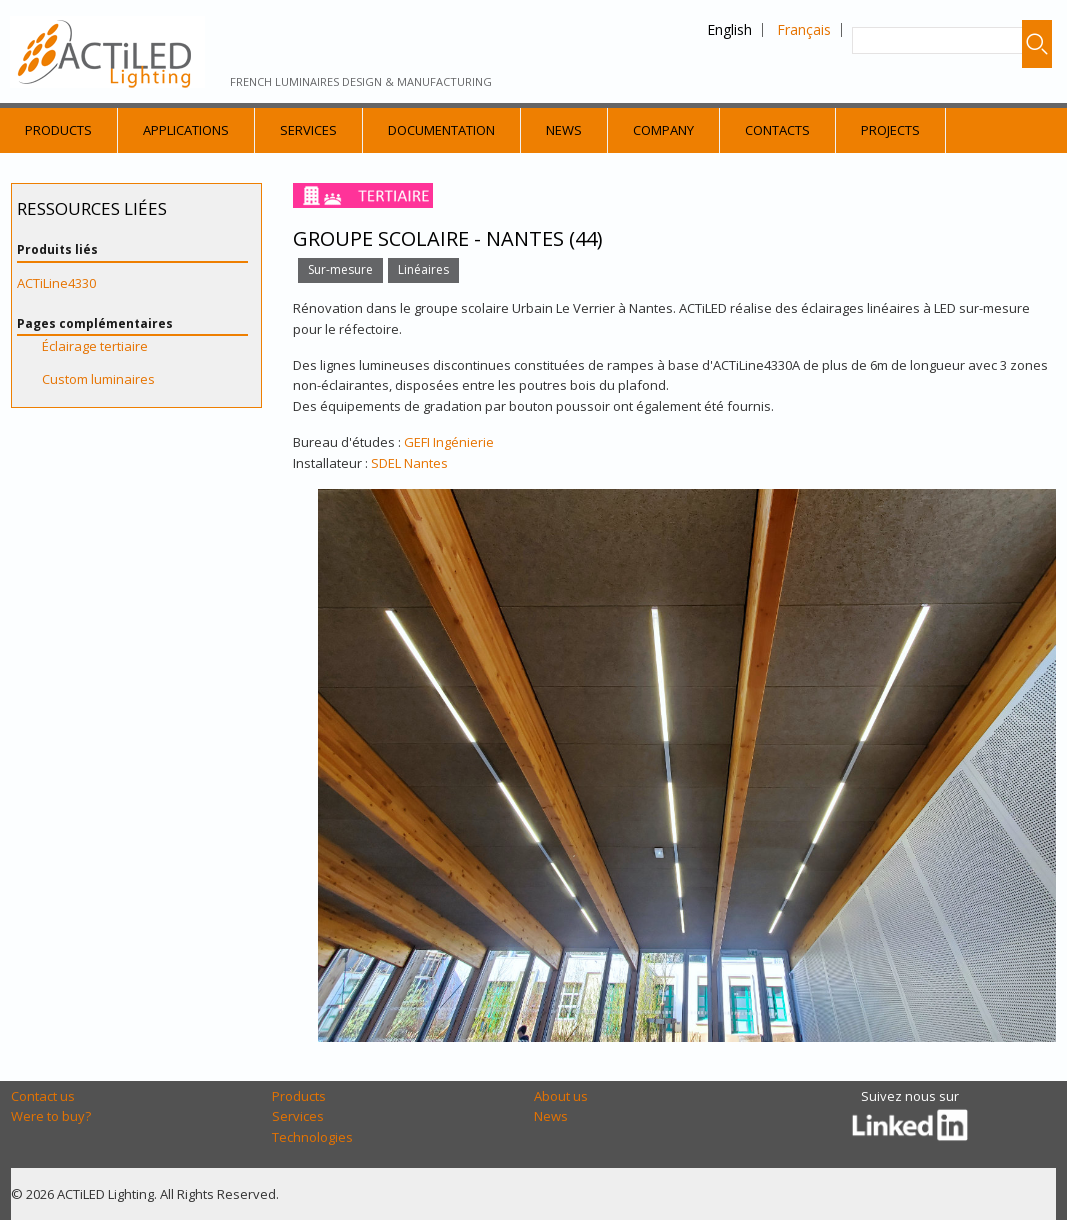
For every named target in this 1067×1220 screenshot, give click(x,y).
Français (804, 29)
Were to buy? (51, 1116)
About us (561, 1096)
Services (308, 130)
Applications (186, 130)
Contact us (43, 1096)
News (564, 130)
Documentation (441, 130)
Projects (890, 130)
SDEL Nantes (409, 463)
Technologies (312, 1137)
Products (58, 130)
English (729, 29)
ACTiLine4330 (56, 283)
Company (663, 130)
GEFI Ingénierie (449, 442)
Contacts (777, 130)
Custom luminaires (98, 379)
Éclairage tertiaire (95, 346)
